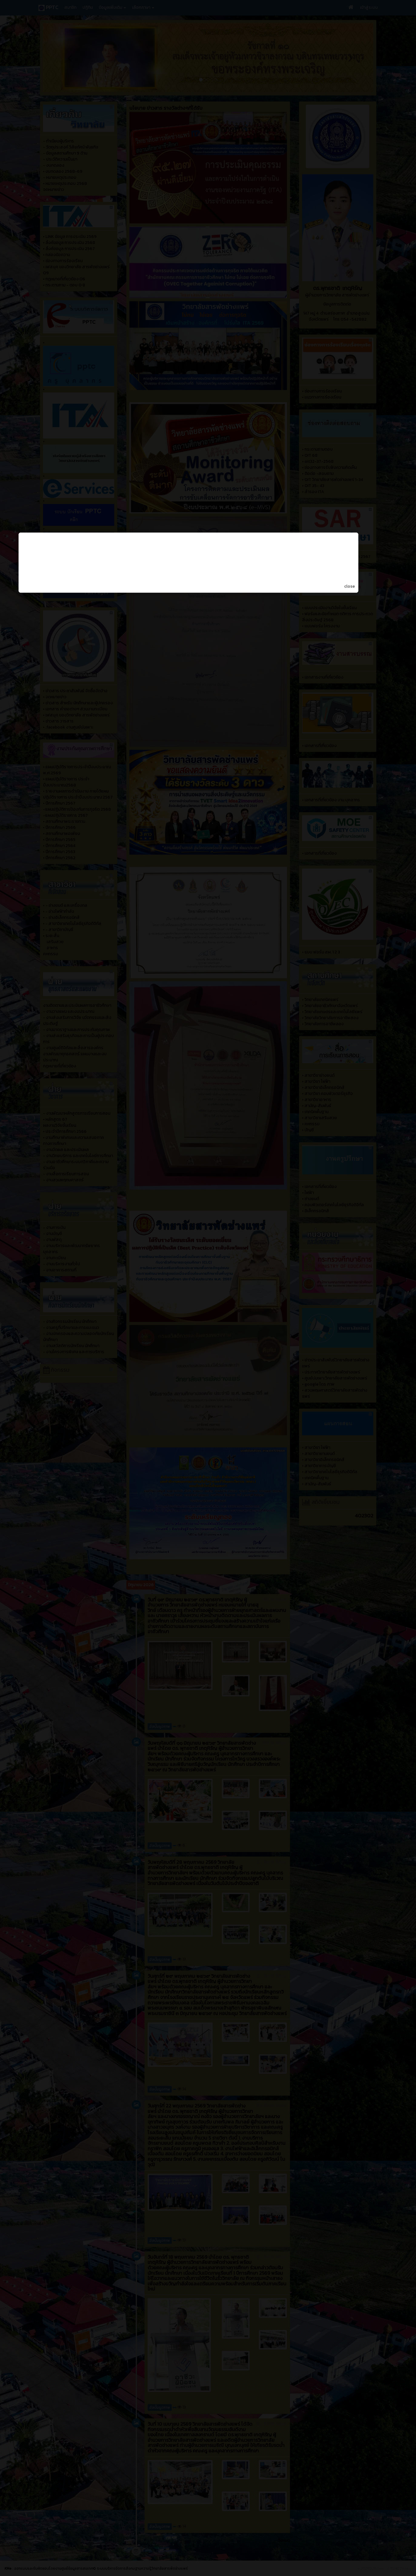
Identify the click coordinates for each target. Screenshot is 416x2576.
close (369, 1312)
